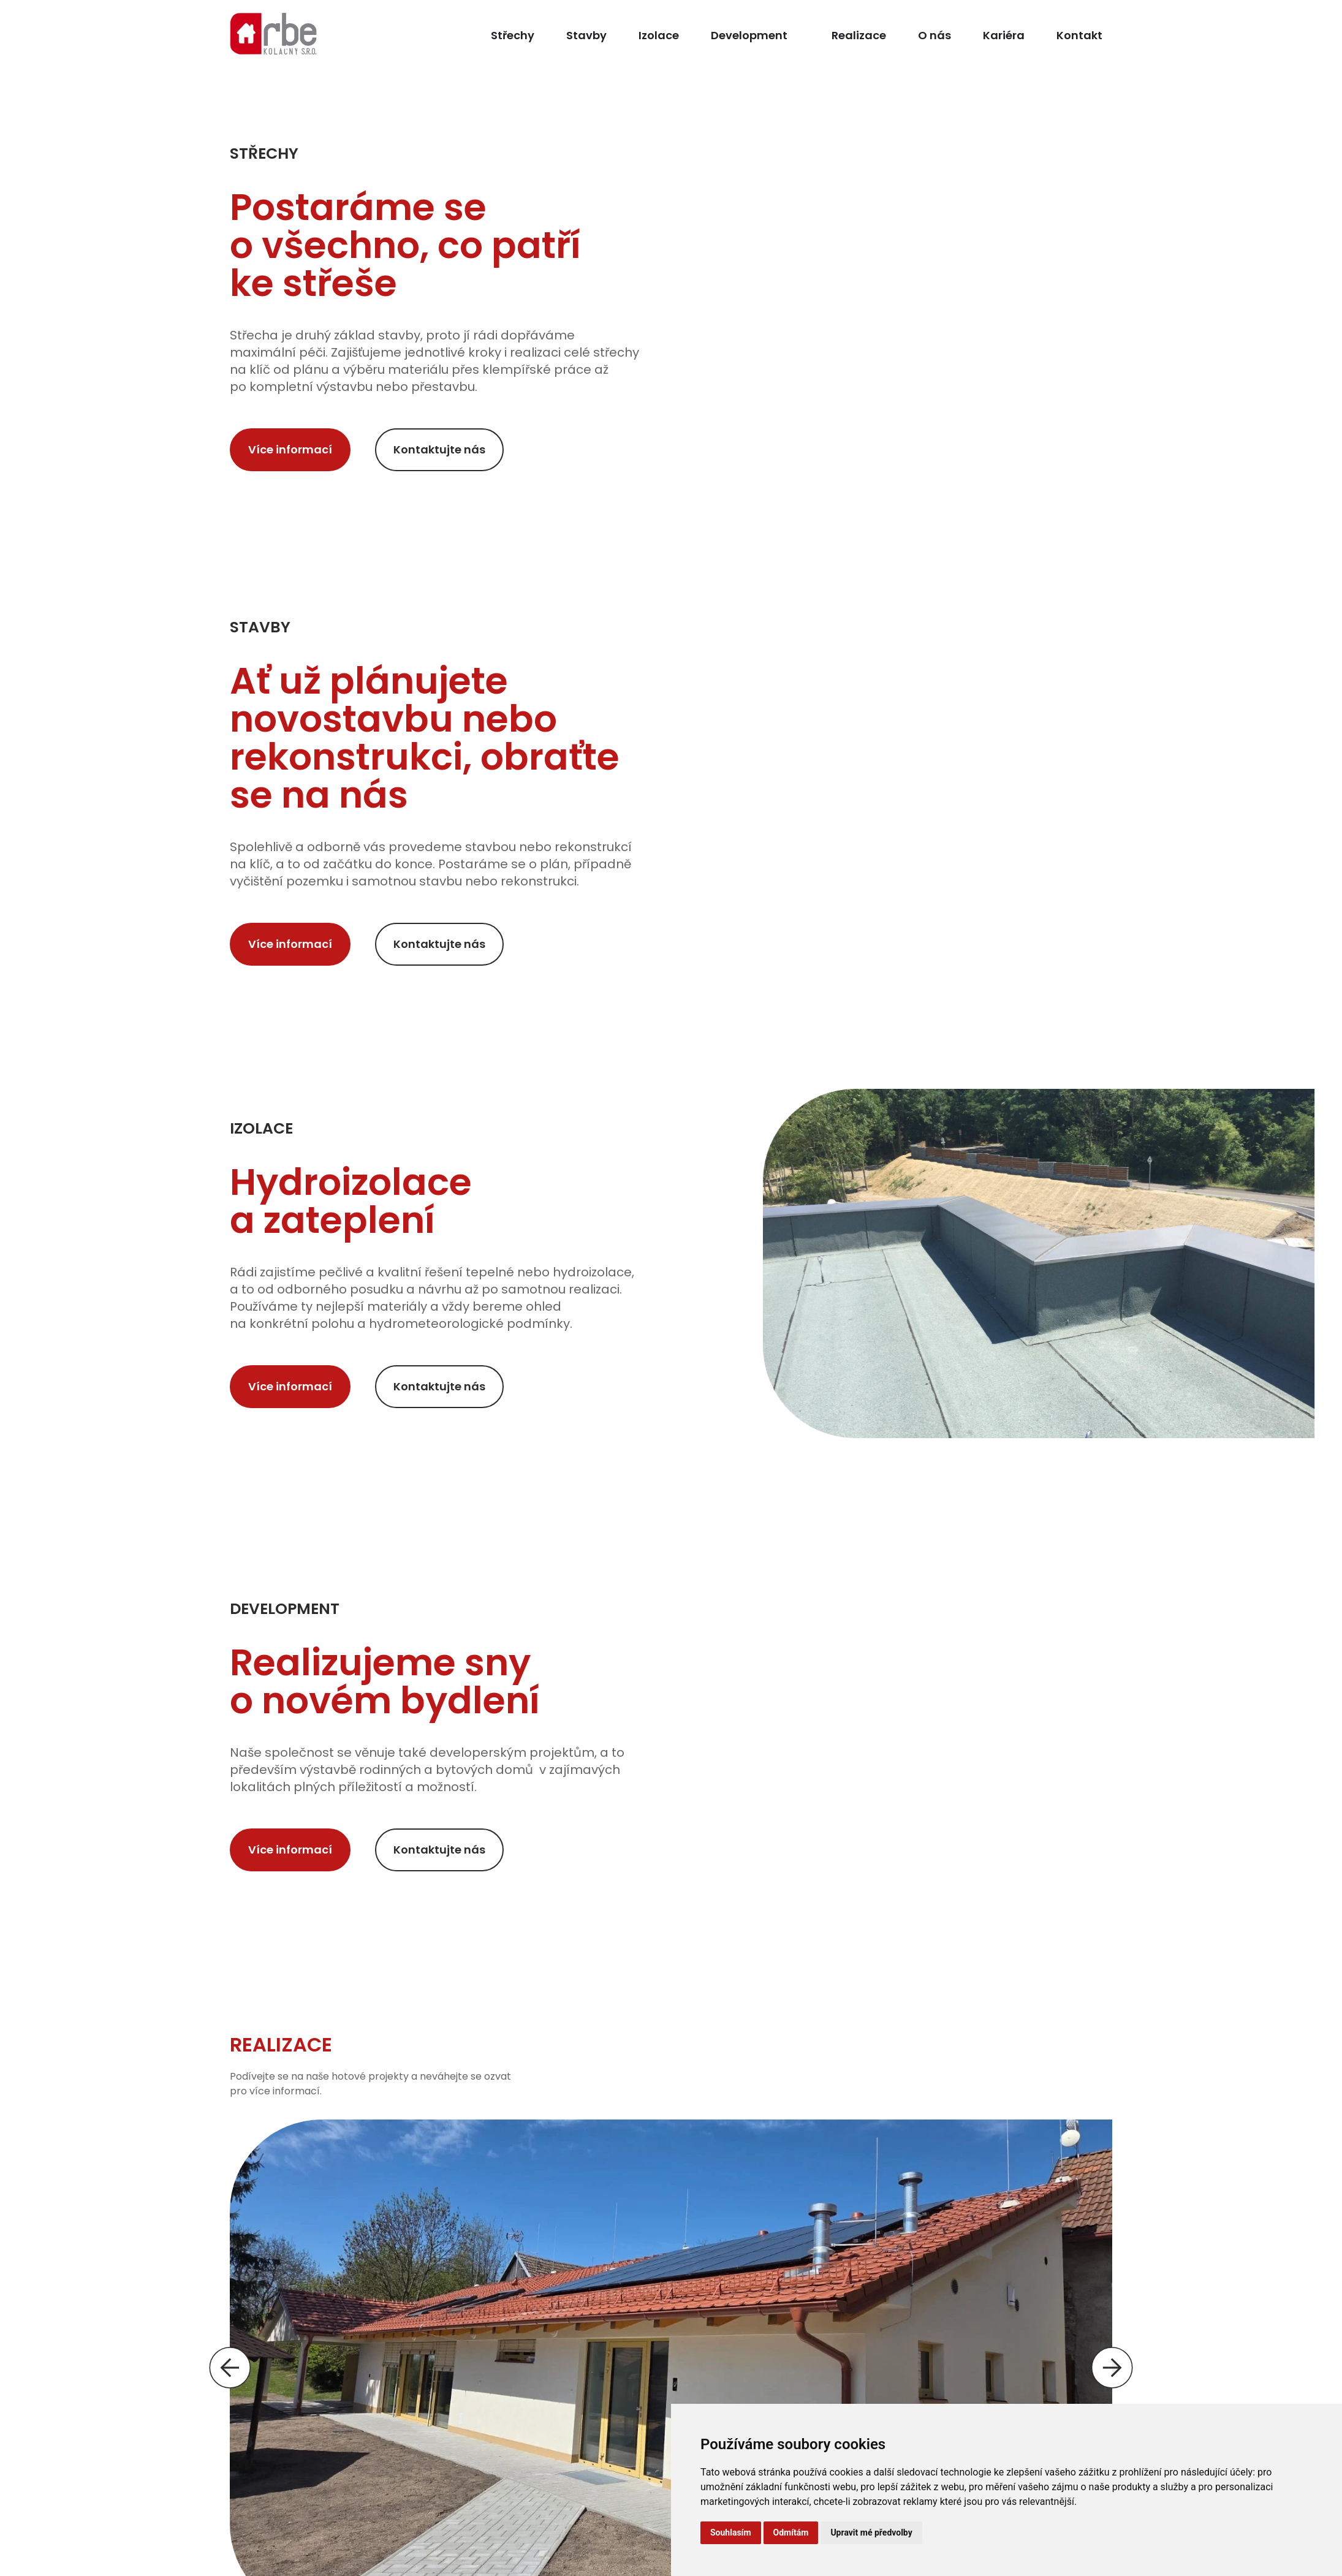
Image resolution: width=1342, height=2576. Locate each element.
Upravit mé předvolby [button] (871, 2532)
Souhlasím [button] (730, 2532)
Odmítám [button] (791, 2532)
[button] (229, 2367)
